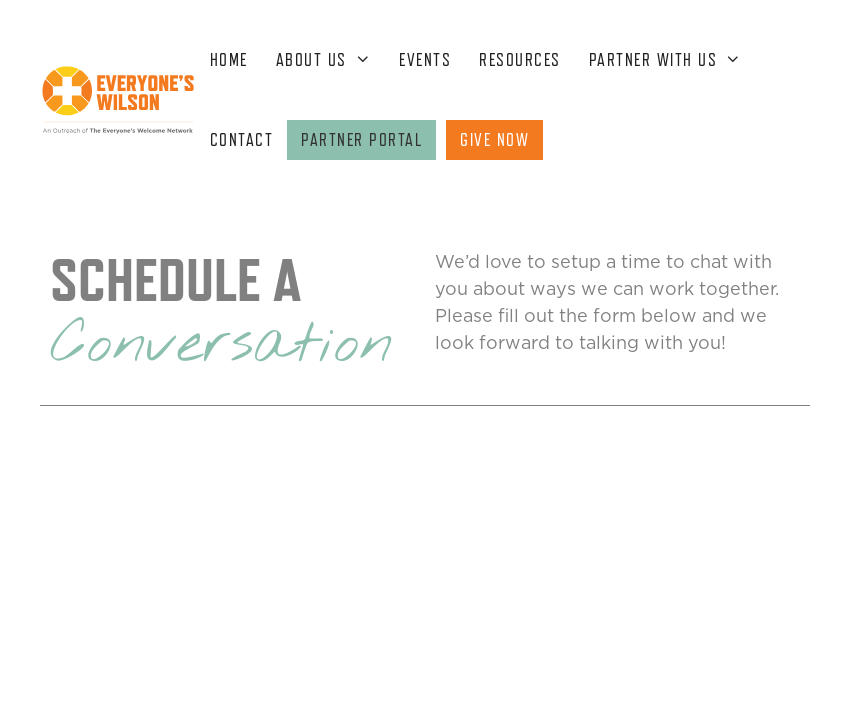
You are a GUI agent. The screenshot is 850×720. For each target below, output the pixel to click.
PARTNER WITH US (672, 60)
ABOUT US (330, 60)
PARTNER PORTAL (361, 140)
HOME (229, 60)
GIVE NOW (494, 140)
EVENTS (425, 60)
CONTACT (242, 140)
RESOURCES (520, 60)
